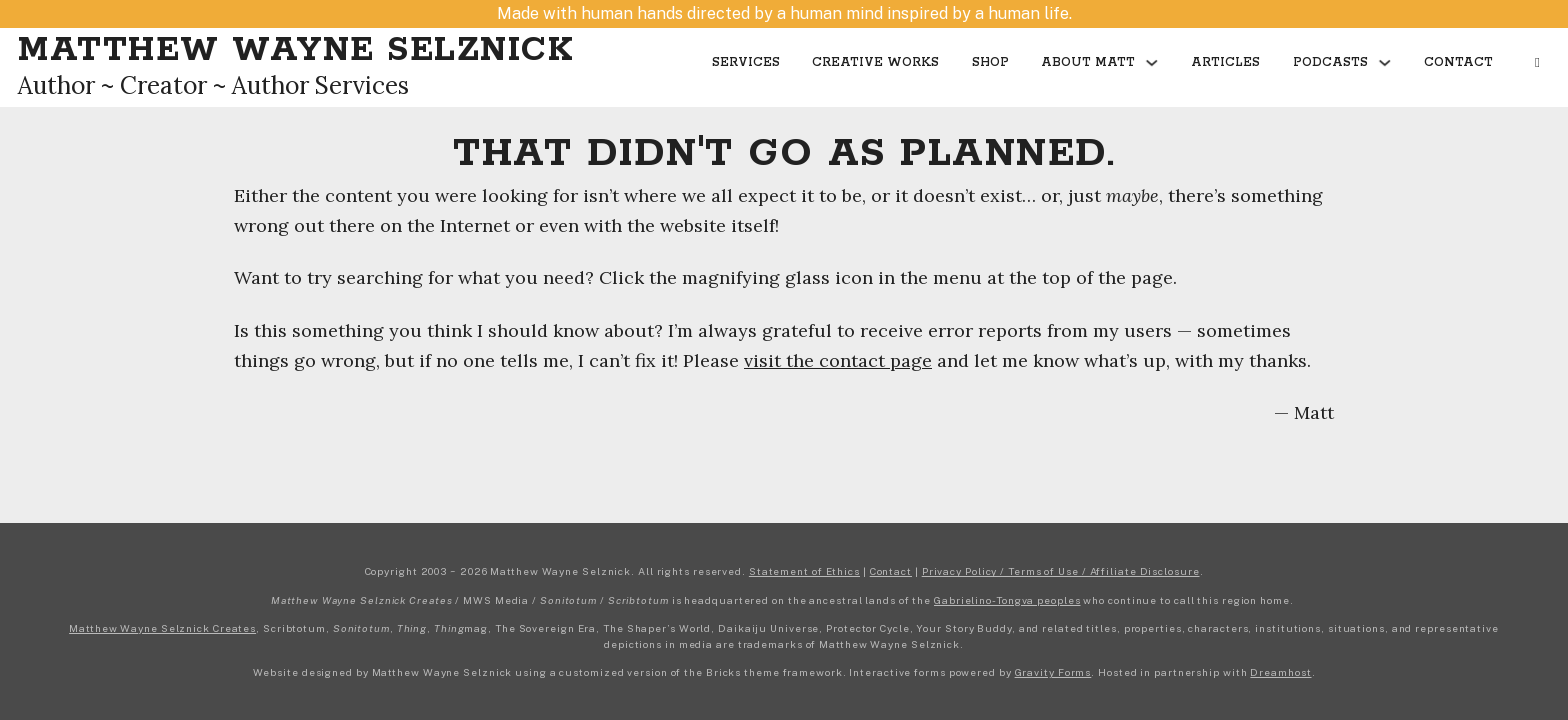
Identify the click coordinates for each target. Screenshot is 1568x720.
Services (746, 62)
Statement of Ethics (804, 571)
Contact (1458, 62)
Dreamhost (1280, 672)
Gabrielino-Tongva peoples (1007, 600)
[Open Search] (1537, 63)
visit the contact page (838, 360)
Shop (990, 62)
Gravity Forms (1053, 672)
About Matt (1088, 62)
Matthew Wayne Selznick (295, 50)
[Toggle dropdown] (1152, 63)
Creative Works (875, 62)
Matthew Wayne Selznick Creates (162, 628)
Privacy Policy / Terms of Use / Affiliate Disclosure (1061, 571)
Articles (1225, 62)
